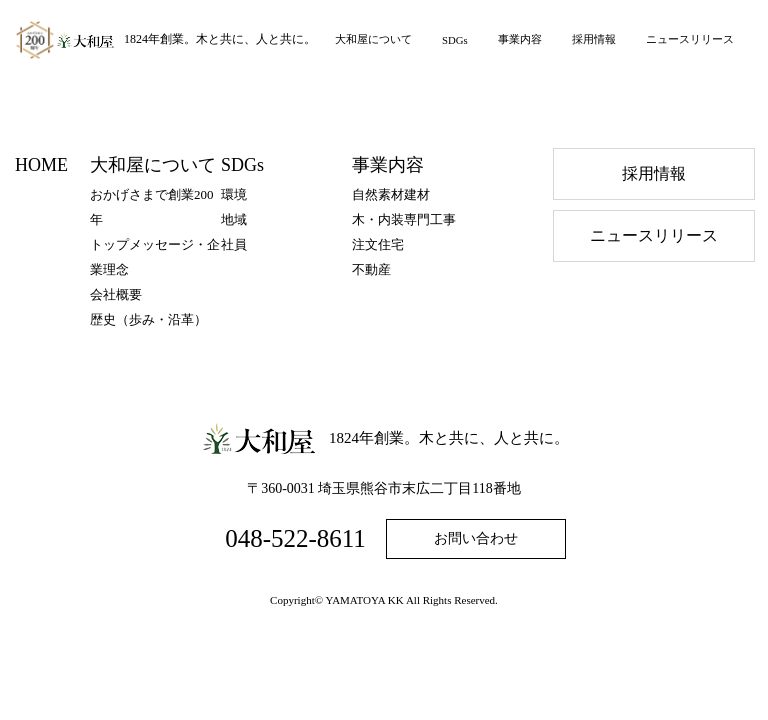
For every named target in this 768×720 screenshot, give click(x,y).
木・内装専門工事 (404, 219)
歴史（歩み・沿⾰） (148, 319)
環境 (234, 194)
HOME (41, 165)
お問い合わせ (476, 538)
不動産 (371, 269)
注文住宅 (378, 244)
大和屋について (373, 39)
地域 (234, 219)
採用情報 (594, 39)
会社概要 (116, 294)
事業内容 (520, 39)
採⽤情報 (654, 173)
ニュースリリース (690, 39)
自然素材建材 (391, 194)
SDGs (455, 40)
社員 (234, 244)
